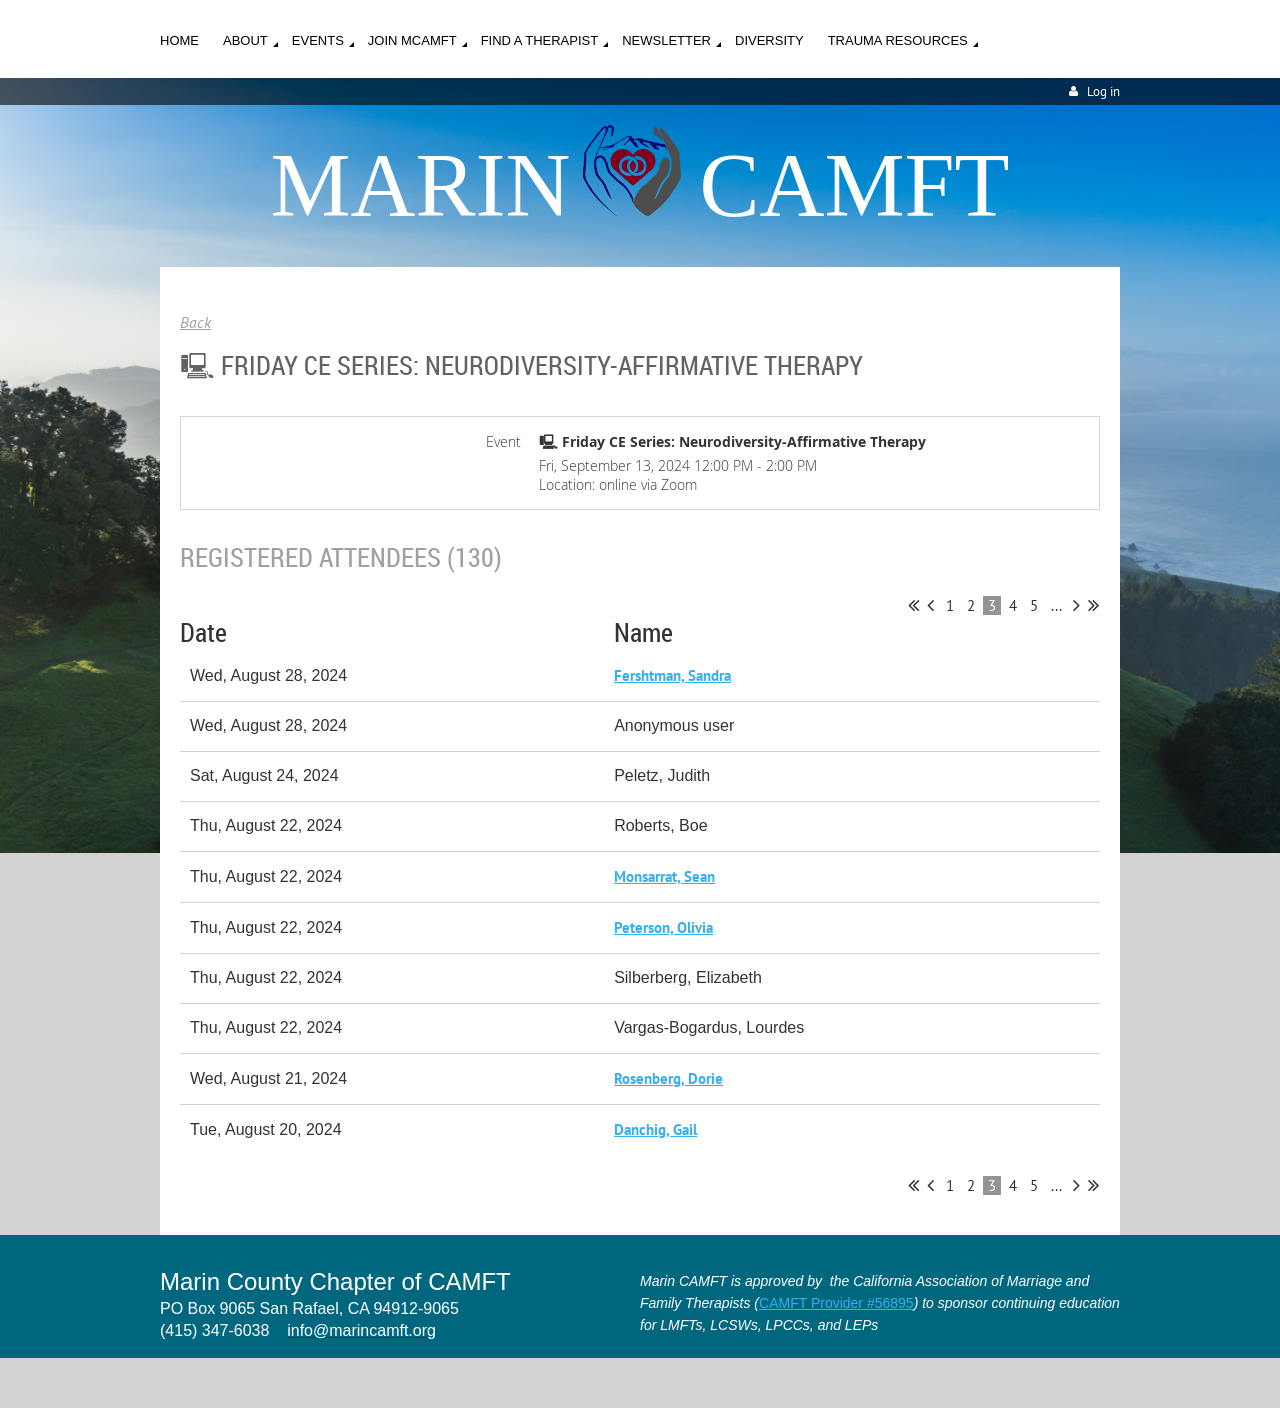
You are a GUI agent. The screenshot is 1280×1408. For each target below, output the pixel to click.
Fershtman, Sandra (672, 675)
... (1056, 605)
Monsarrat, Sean (664, 876)
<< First (913, 605)
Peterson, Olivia (663, 927)
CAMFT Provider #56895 (836, 1303)
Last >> (1093, 605)
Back (195, 322)
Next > (1076, 605)
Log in (1103, 91)
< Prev (930, 605)
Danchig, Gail (655, 1129)
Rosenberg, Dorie (668, 1078)
